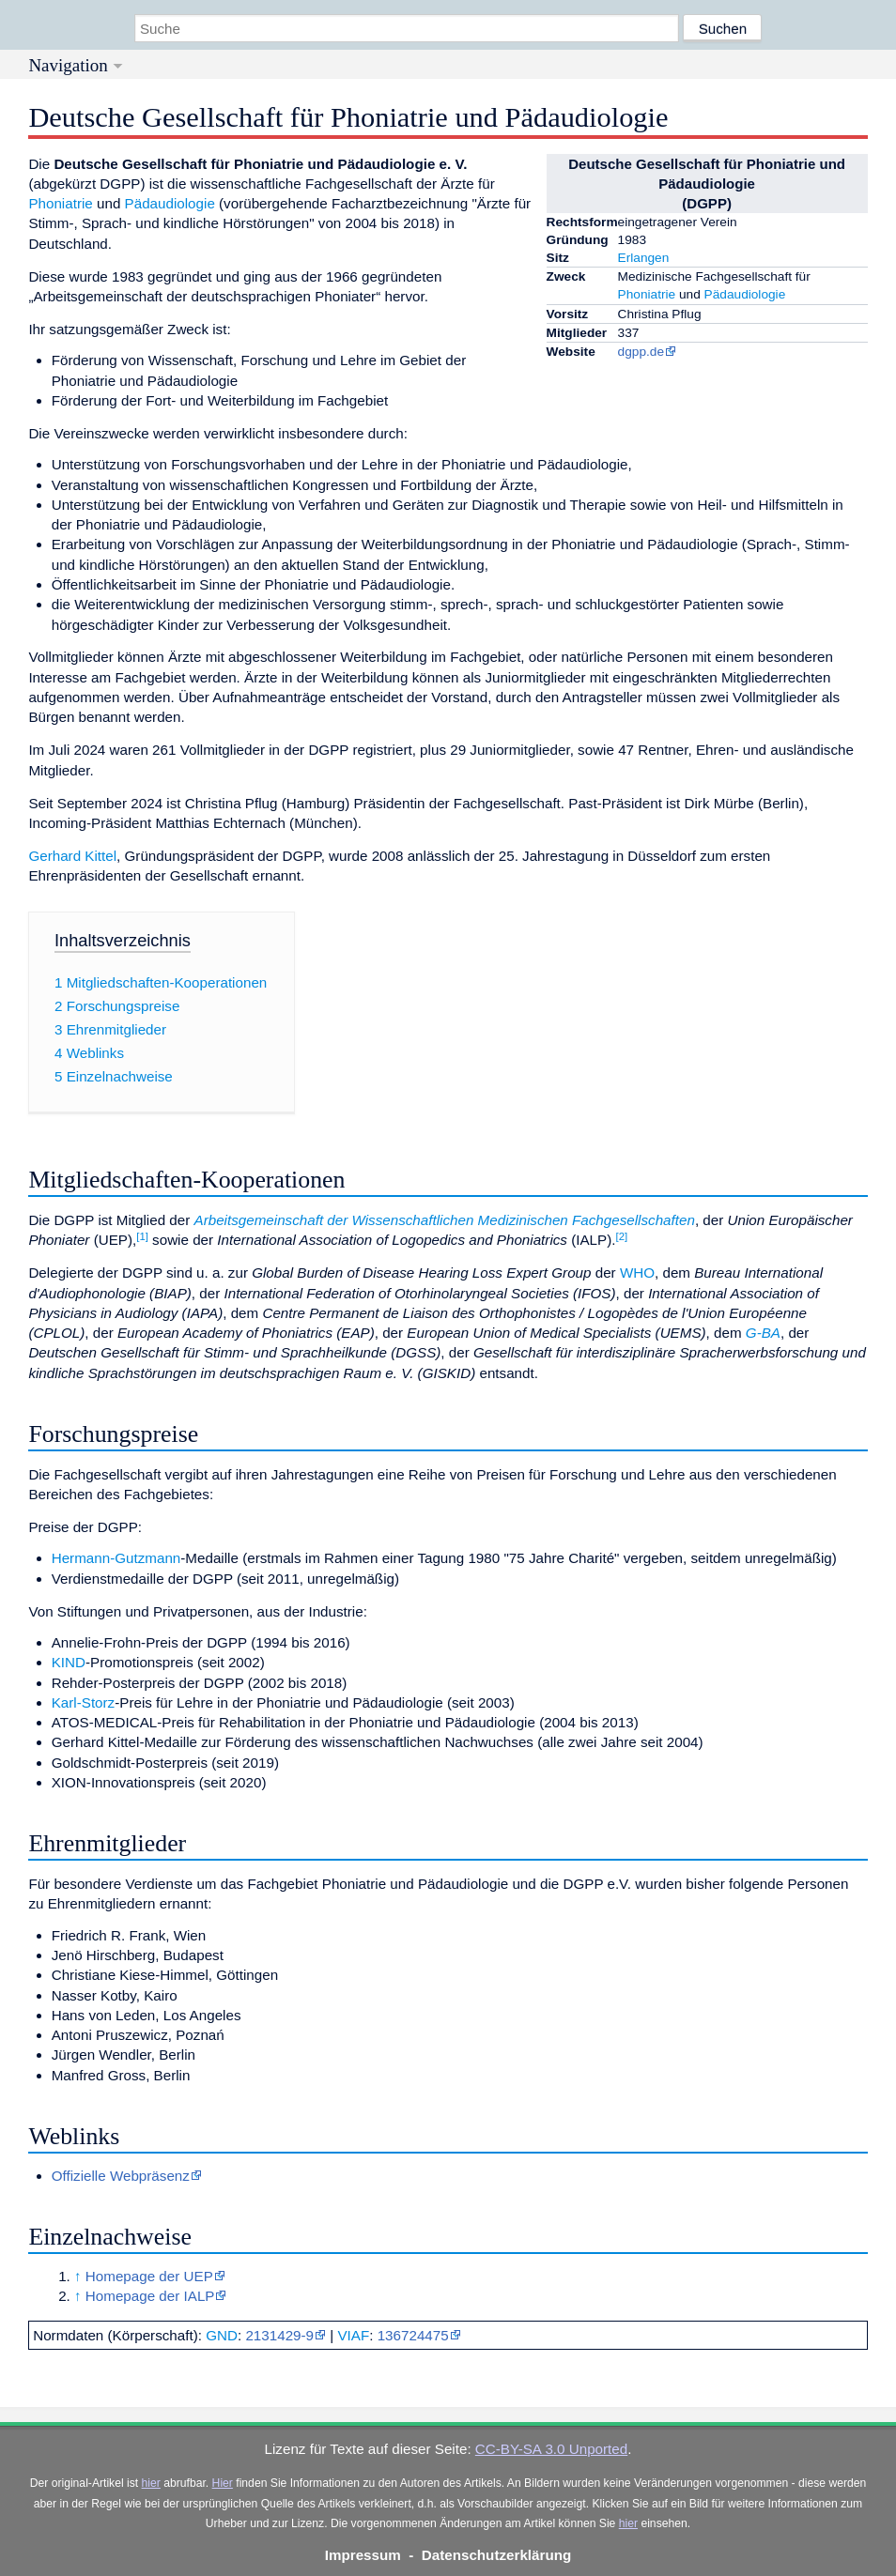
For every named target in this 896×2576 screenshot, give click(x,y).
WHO (637, 1272)
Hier (222, 2483)
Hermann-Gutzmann (116, 1558)
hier (151, 2483)
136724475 (413, 2335)
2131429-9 (279, 2335)
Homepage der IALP (150, 2296)
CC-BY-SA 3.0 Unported (551, 2449)
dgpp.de (641, 352)
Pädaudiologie (745, 294)
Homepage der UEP (149, 2276)
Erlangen (644, 258)
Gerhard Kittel (72, 856)
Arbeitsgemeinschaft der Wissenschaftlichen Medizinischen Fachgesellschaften (444, 1220)
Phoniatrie (647, 294)
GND (222, 2335)
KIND (68, 1662)
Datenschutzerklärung (497, 2555)
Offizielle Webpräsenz (121, 2176)
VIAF (353, 2335)
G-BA (763, 1333)
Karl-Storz (84, 1702)
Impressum (363, 2555)
